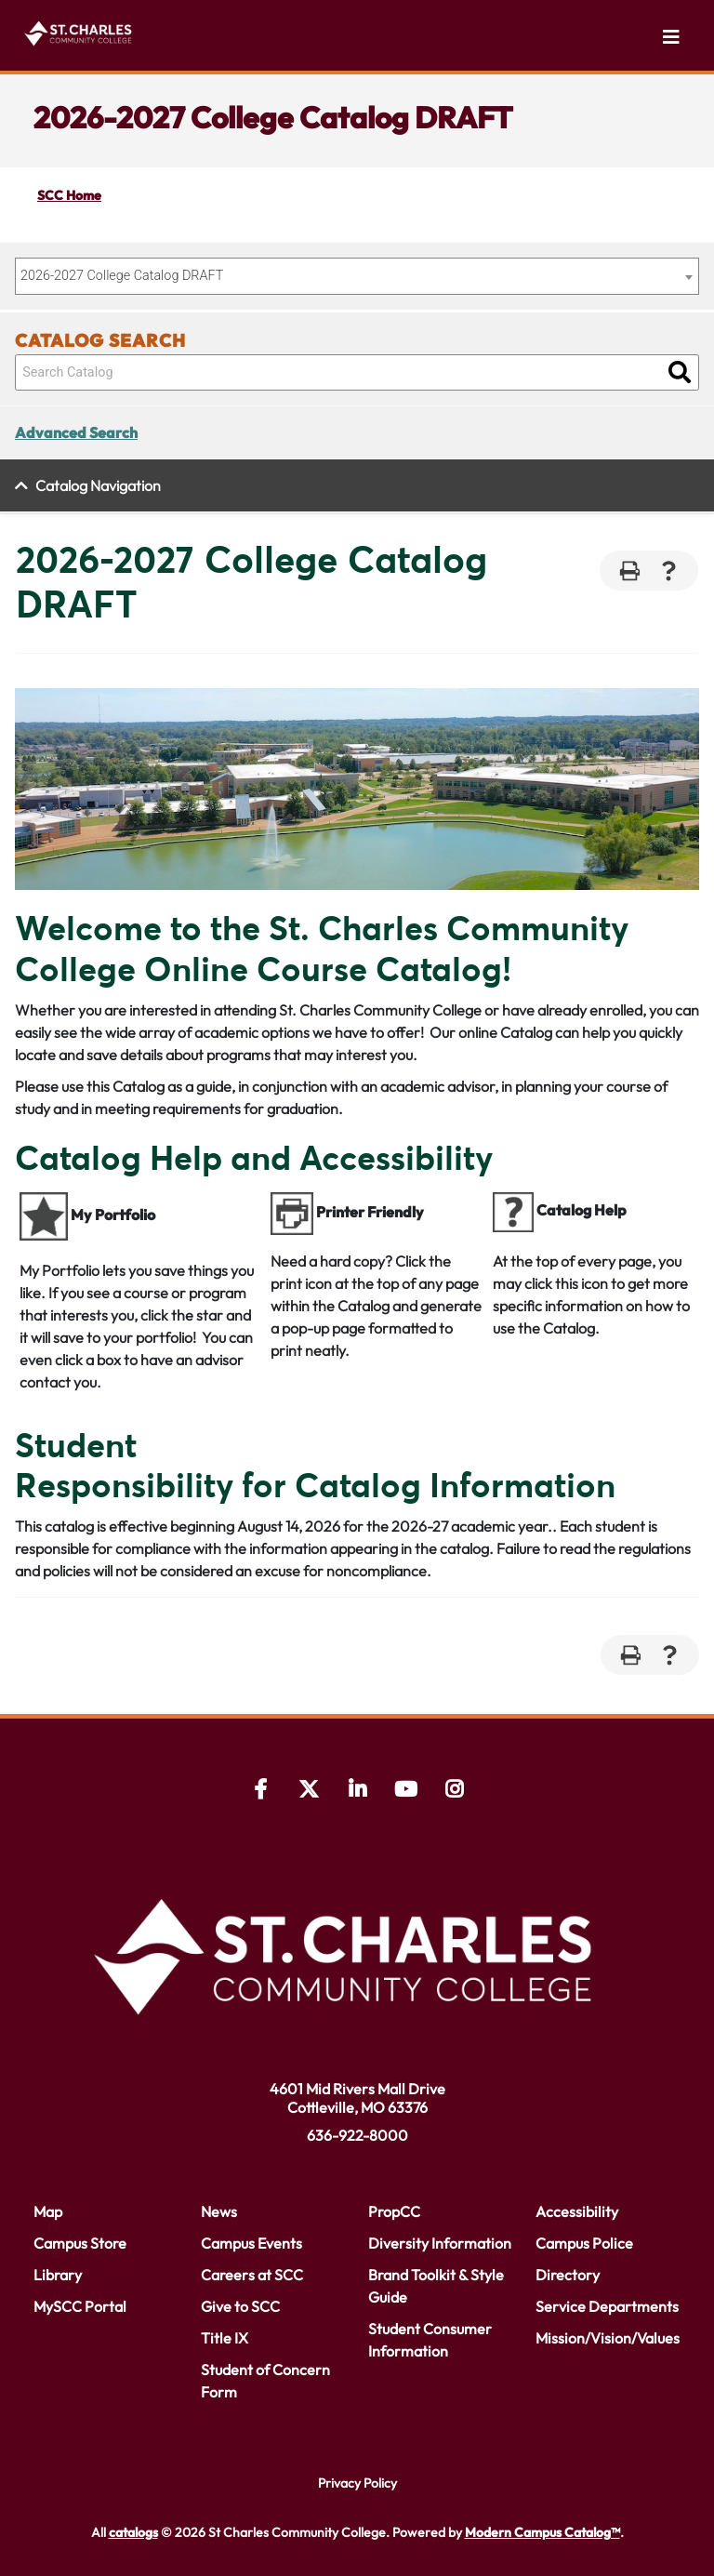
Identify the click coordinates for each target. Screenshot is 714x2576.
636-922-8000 (357, 2135)
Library (57, 2274)
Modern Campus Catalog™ (542, 2532)
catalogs (133, 2532)
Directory (568, 2274)
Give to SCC (240, 2306)
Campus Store (79, 2243)
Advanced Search (76, 432)
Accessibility (577, 2211)
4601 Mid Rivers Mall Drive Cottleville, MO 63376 (357, 2098)
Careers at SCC (252, 2274)
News (219, 2211)
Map (47, 2211)
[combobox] (357, 276)
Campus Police (584, 2243)
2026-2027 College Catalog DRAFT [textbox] (121, 276)
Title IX (224, 2338)
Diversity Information (439, 2243)
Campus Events (251, 2243)
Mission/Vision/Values (608, 2338)
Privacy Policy (357, 2483)
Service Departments (607, 2306)
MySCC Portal (79, 2306)
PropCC (394, 2211)
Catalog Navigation (98, 485)
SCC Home (69, 195)
